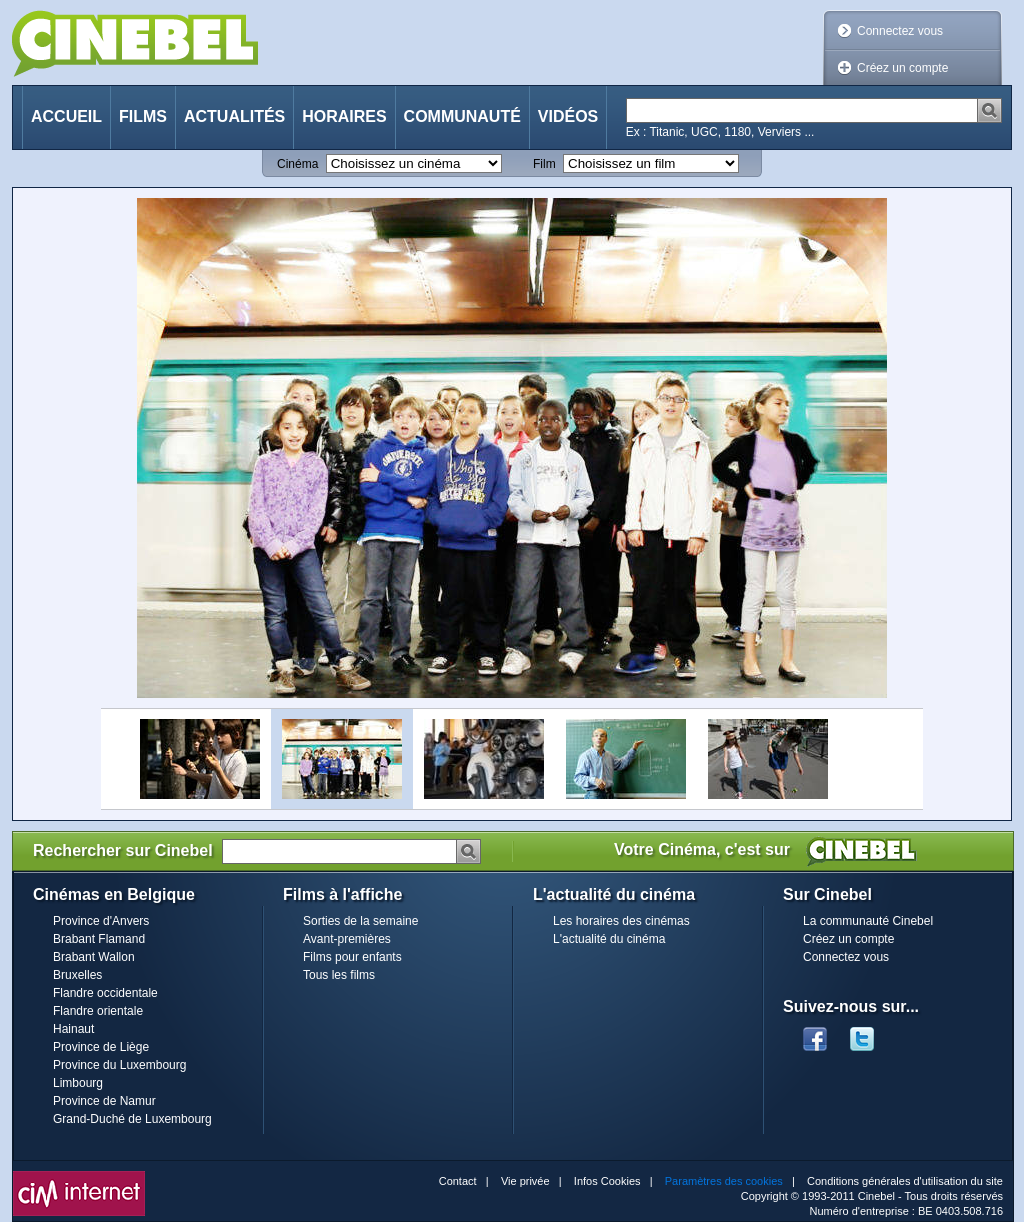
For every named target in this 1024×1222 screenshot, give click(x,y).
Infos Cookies (607, 1181)
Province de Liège (101, 1047)
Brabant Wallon (94, 957)
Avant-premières (347, 939)
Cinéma (297, 164)
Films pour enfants (352, 957)
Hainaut (73, 1029)
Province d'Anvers (101, 921)
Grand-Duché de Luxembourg (132, 1119)
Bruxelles (77, 975)
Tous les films (339, 975)
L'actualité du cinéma (609, 939)
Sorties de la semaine (360, 921)
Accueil (66, 116)
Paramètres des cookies (724, 1181)
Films (143, 116)
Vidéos (568, 116)
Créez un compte (902, 68)
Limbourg (78, 1083)
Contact (458, 1181)
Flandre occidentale (105, 993)
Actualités (234, 116)
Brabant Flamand (99, 939)
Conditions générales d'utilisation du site (905, 1181)
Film (544, 164)
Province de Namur (104, 1101)
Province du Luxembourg (119, 1065)
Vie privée (525, 1181)
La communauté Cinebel (868, 921)
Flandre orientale (98, 1011)
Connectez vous (900, 31)
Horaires (344, 116)
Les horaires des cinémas (621, 921)
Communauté (462, 116)
